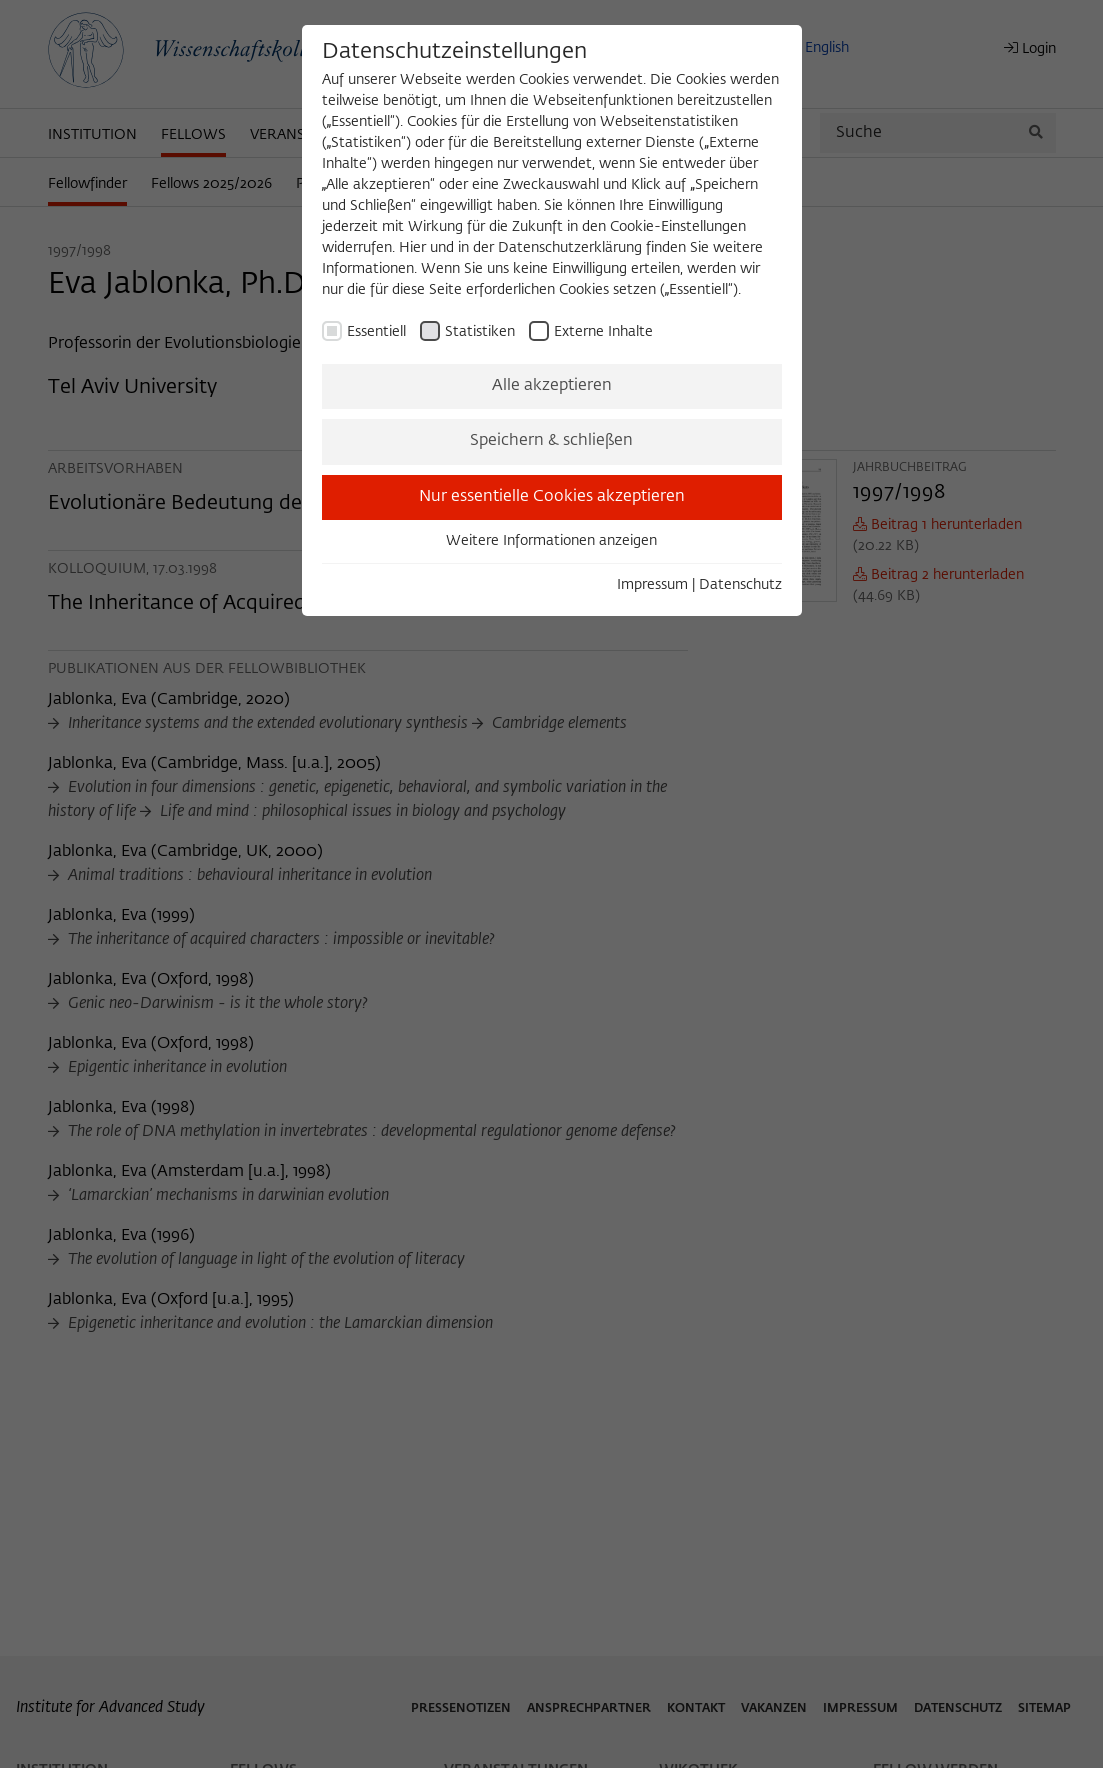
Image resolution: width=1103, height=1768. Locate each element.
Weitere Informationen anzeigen (551, 541)
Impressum (652, 585)
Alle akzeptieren (552, 386)
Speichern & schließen (551, 441)
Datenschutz (740, 585)
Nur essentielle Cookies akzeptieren (552, 497)
